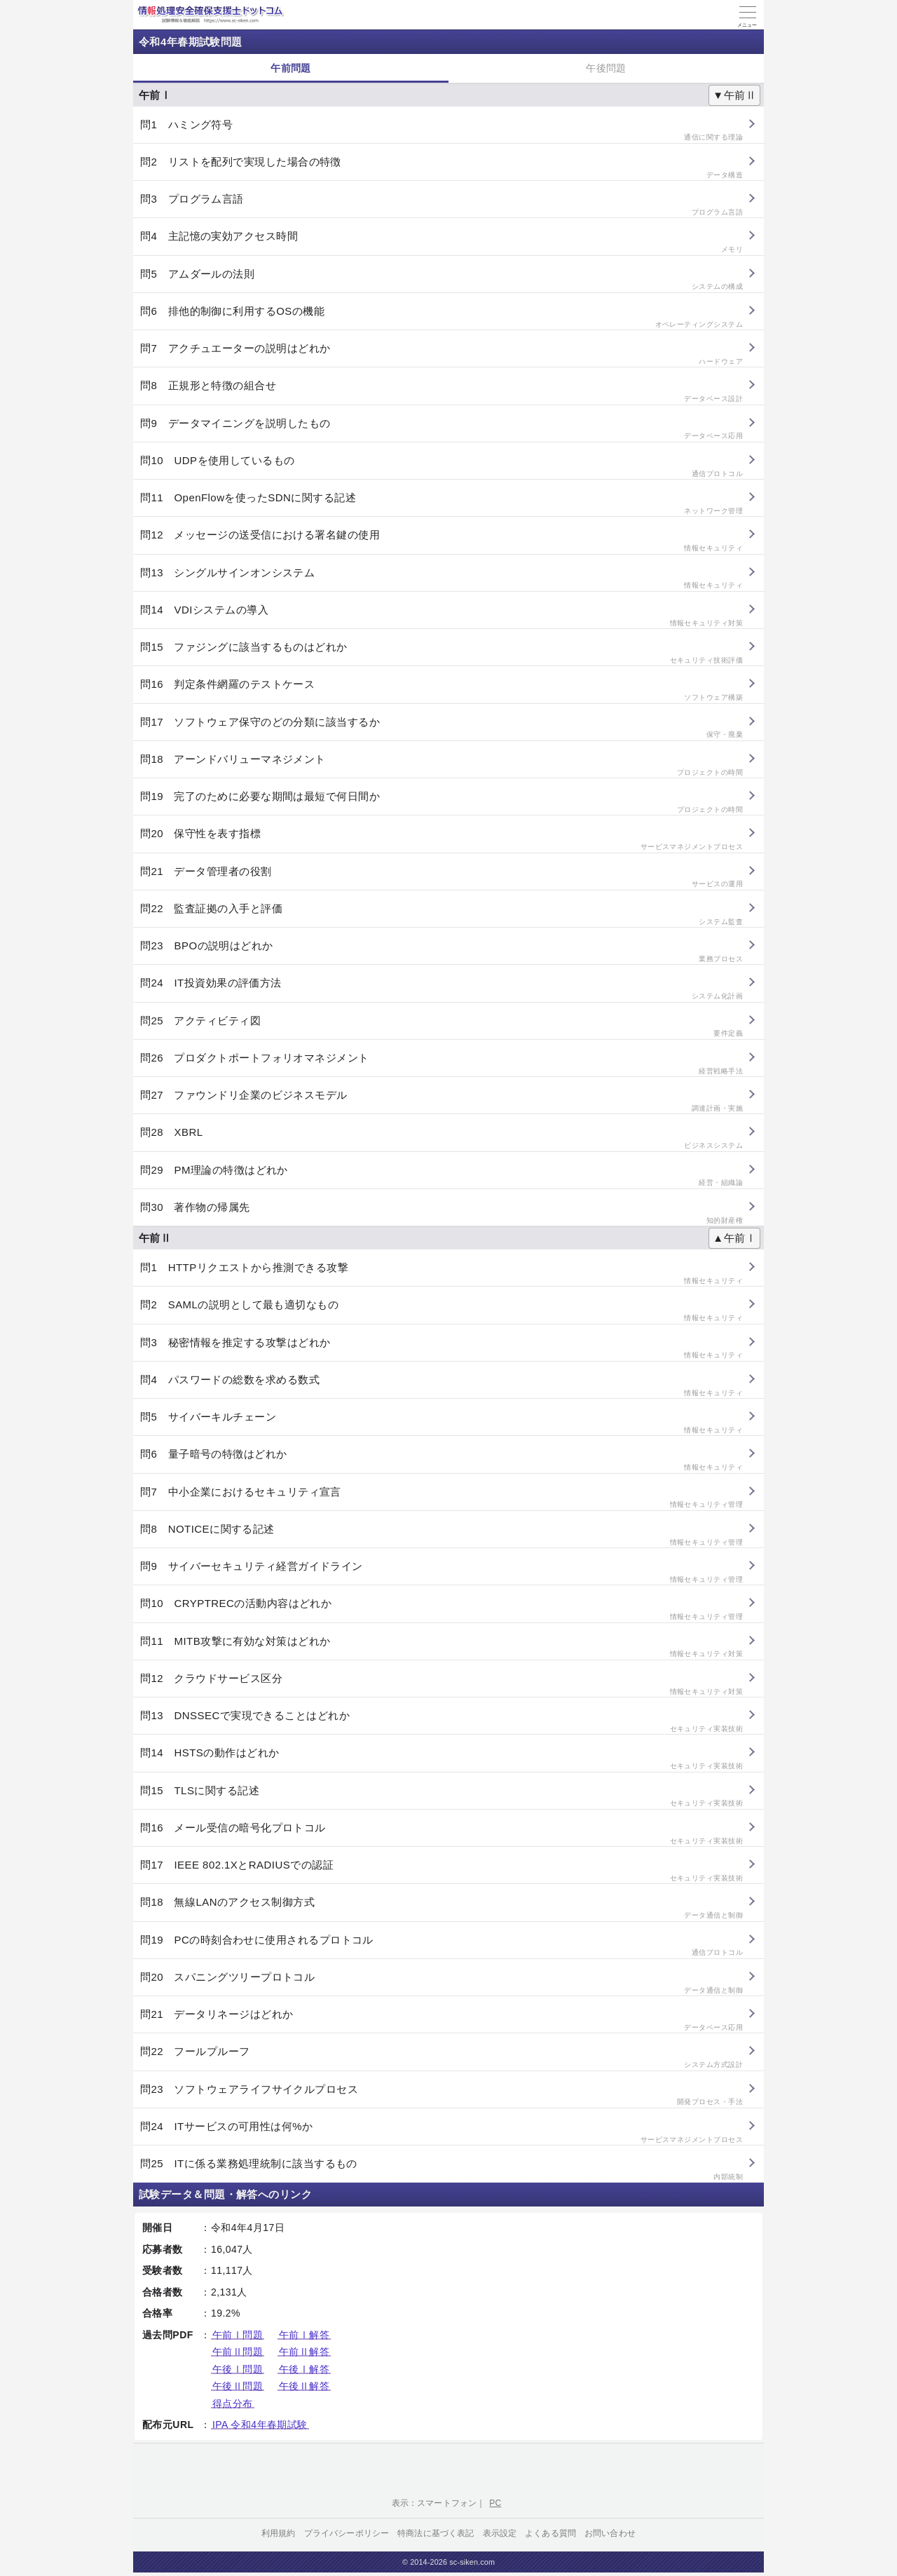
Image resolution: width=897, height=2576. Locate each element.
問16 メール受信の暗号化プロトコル (441, 1834)
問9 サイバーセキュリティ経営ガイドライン (441, 1572)
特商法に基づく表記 (435, 2533)
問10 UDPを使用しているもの (441, 466)
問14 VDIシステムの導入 (441, 616)
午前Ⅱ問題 (237, 2351)
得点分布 (232, 2403)
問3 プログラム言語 (441, 205)
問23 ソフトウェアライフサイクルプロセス (441, 2095)
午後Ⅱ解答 (304, 2386)
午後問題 (606, 68)
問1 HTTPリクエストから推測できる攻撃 (441, 1273)
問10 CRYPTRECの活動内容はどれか (441, 1609)
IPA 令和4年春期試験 (260, 2424)
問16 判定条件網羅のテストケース (441, 690)
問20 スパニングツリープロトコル (441, 1983)
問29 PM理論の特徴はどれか (441, 1176)
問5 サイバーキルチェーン (441, 1423)
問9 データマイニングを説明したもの (441, 429)
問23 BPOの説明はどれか (441, 952)
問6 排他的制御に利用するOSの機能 (441, 317)
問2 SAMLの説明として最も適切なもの (441, 1311)
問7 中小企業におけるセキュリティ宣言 (441, 1498)
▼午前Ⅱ (734, 95)
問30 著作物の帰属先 (441, 1213)
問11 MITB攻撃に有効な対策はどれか (441, 1647)
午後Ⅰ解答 (304, 2369)
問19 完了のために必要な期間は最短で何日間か (441, 802)
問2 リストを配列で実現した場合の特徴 (441, 168)
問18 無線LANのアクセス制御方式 (441, 1908)
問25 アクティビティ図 (441, 1027)
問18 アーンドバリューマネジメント (441, 765)
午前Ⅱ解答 (304, 2351)
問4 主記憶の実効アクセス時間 (441, 242)
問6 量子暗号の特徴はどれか (441, 1460)
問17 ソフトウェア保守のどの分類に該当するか (441, 728)
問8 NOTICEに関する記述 (441, 1535)
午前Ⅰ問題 (237, 2334)
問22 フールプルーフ (441, 2057)
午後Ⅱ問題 (237, 2386)
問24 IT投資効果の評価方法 (441, 989)
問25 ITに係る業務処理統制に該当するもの (441, 2169)
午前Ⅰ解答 (304, 2334)
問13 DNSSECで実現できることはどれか (441, 1721)
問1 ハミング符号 (441, 130)
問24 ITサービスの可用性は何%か (441, 2132)
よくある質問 (550, 2533)
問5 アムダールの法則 (441, 280)
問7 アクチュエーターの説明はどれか (441, 354)
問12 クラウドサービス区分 (441, 1684)
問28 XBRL (441, 1138)
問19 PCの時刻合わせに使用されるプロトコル (441, 1946)
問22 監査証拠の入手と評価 (441, 914)
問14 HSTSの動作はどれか (441, 1759)
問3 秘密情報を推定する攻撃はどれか (441, 1348)
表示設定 (500, 2533)
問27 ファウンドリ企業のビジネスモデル (441, 1101)
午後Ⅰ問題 (237, 2369)
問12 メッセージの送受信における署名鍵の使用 (441, 541)
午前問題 (291, 68)
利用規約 (278, 2533)
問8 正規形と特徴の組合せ (441, 391)
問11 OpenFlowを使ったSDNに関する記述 (441, 504)
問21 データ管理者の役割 (441, 877)
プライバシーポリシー (347, 2533)
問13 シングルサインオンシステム (441, 579)
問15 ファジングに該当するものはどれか (441, 653)
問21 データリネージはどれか (441, 2020)
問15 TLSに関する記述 (441, 1796)
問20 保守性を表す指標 (441, 839)
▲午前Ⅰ (734, 1238)
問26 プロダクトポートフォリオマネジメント (441, 1064)
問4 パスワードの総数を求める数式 (441, 1386)
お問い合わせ (610, 2533)
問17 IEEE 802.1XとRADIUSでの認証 (441, 1871)
